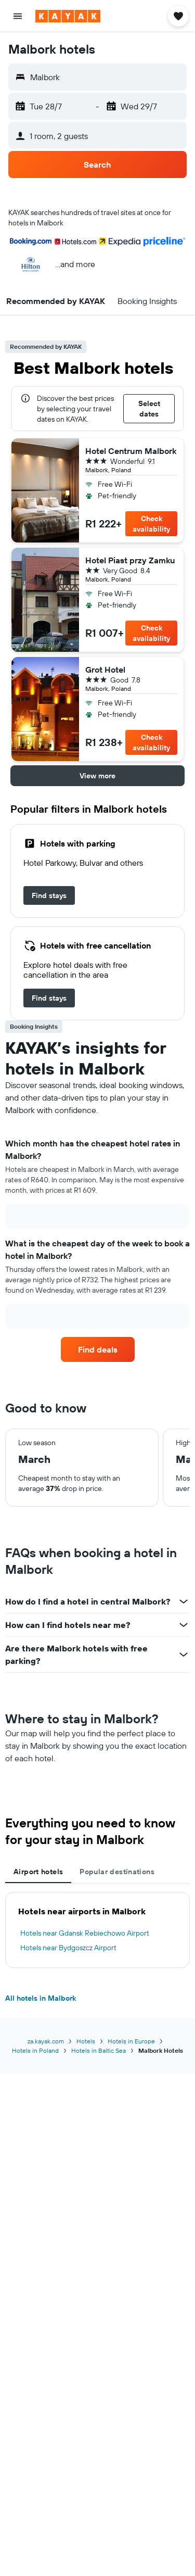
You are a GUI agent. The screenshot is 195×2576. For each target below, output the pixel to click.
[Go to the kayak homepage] (67, 16)
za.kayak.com (46, 2041)
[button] (17, 16)
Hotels (85, 2041)
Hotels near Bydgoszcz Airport (68, 1947)
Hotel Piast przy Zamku (130, 560)
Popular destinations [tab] (117, 1871)
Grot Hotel (105, 669)
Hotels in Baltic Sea (98, 2050)
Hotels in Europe (131, 2041)
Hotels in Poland (35, 2050)
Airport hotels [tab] (38, 1871)
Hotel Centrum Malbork (130, 451)
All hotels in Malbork (40, 1998)
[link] (49, 895)
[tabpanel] (97, 1930)
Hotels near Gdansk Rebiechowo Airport (84, 1933)
